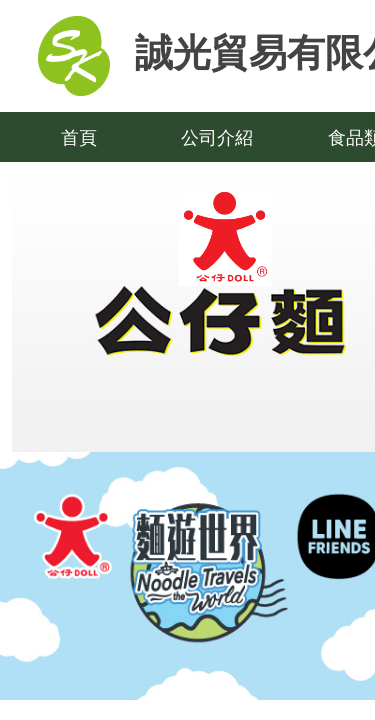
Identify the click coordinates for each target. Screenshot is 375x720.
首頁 (79, 138)
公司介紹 (217, 138)
